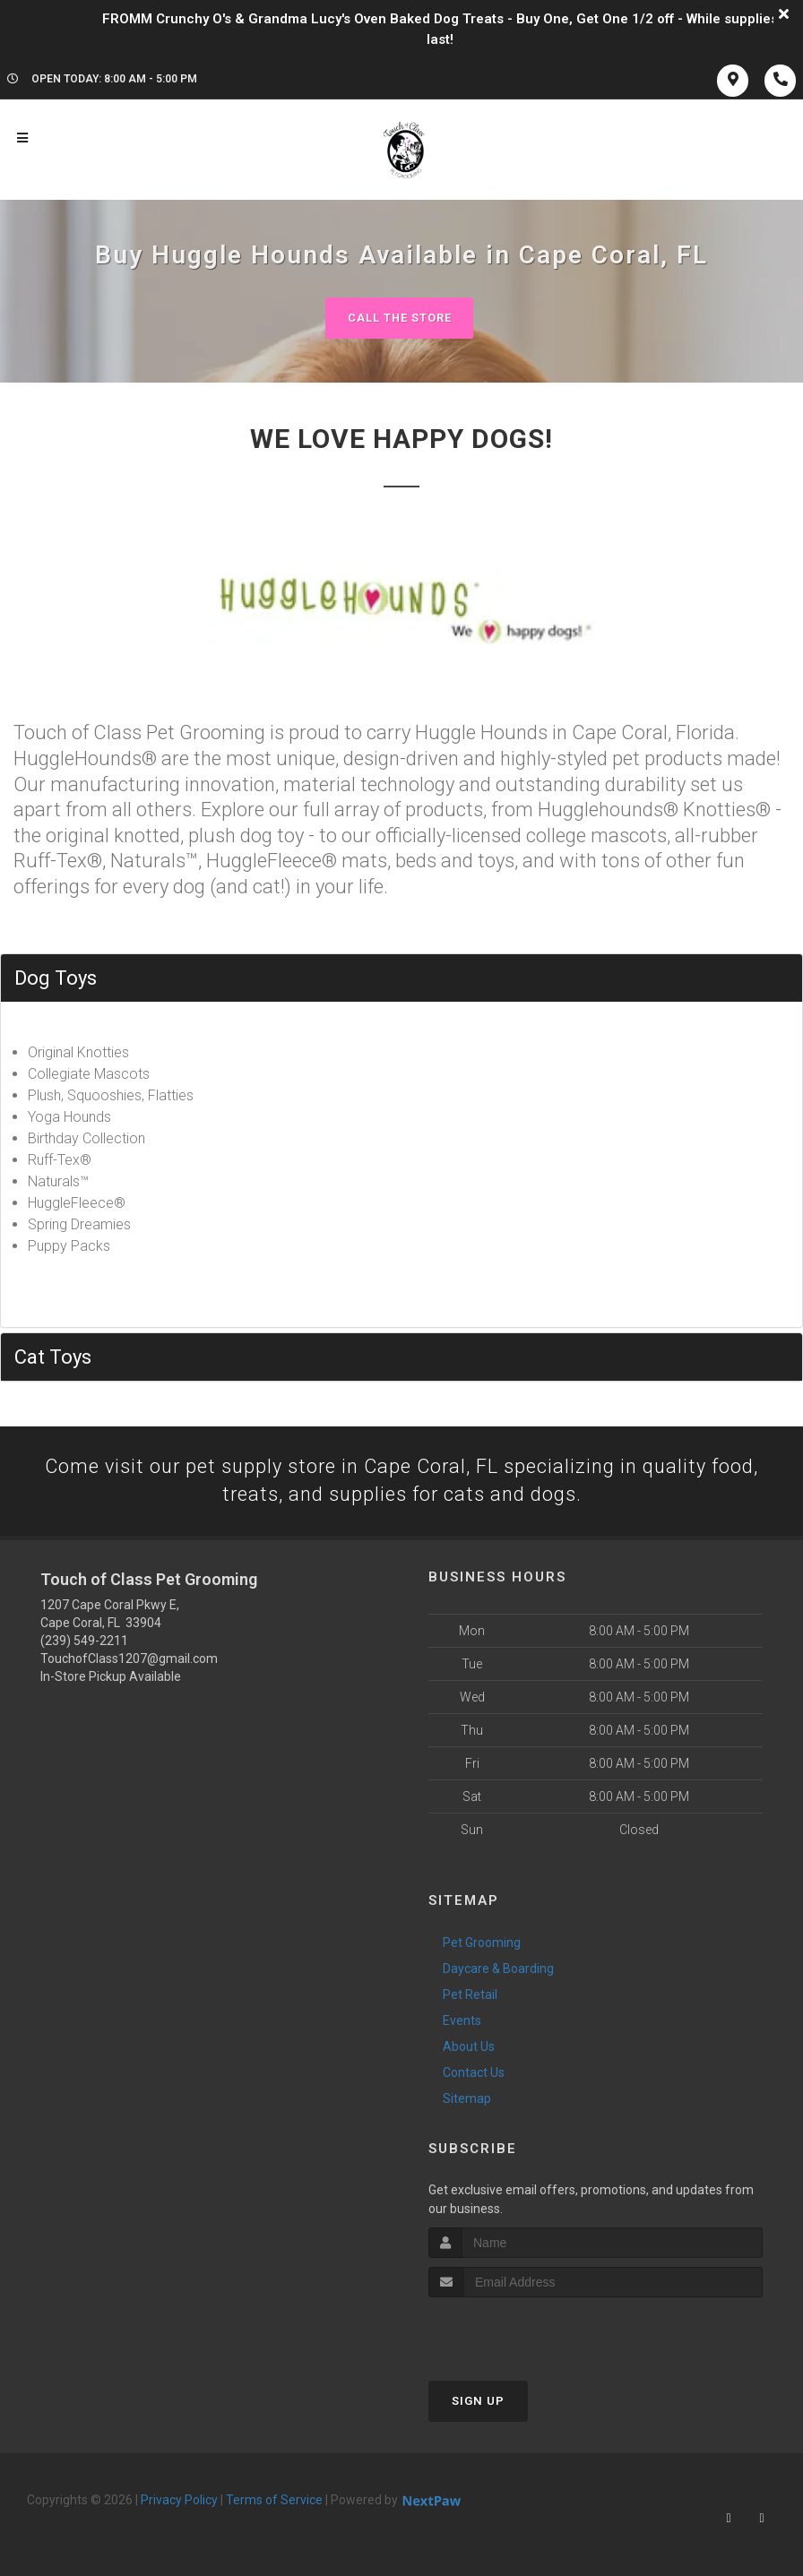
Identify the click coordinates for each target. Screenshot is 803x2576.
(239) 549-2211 (84, 1640)
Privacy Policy (179, 2501)
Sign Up (478, 2401)
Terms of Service (274, 2501)
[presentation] (523, 2331)
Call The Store (399, 317)
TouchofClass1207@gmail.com (129, 1658)
